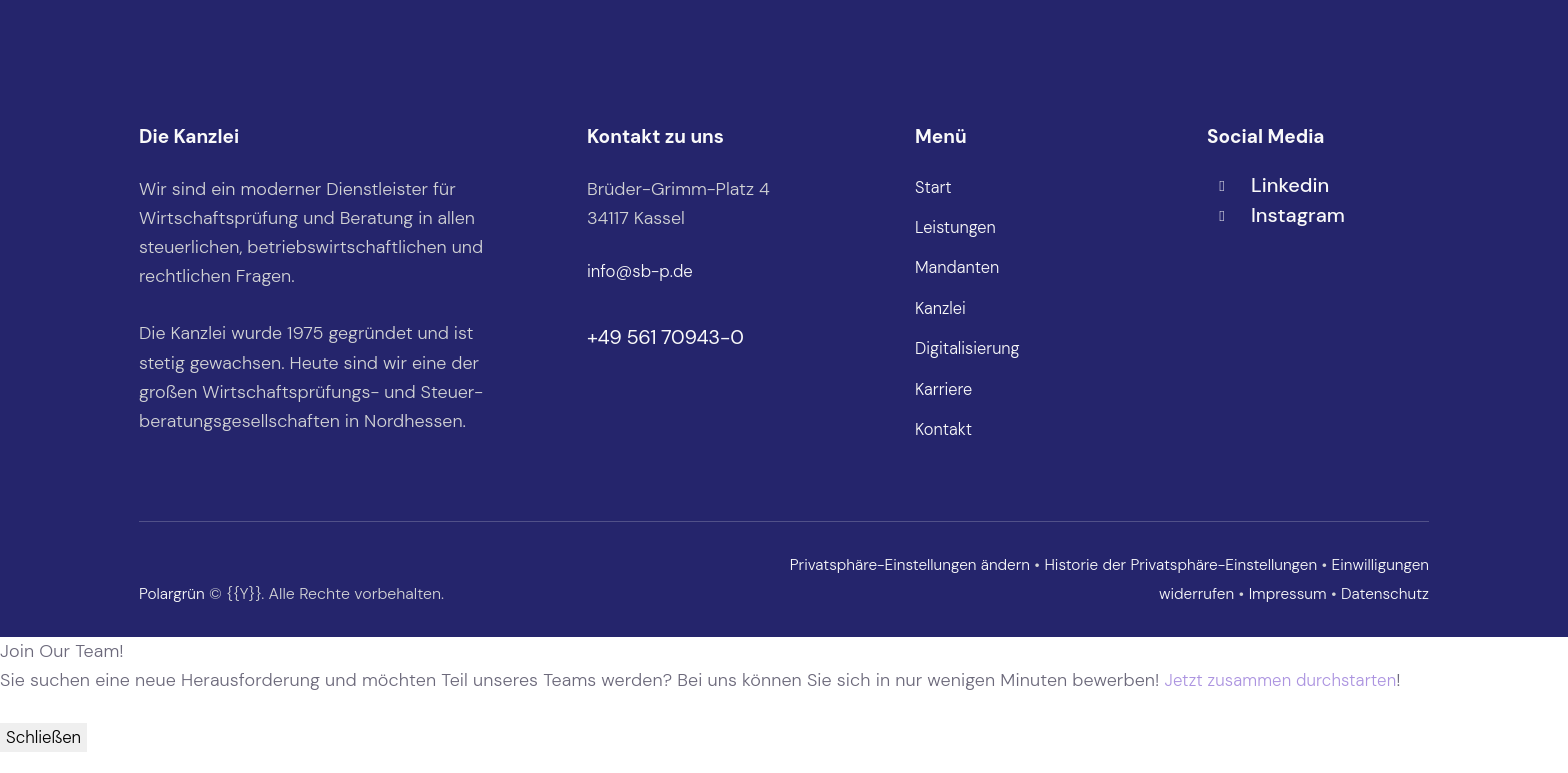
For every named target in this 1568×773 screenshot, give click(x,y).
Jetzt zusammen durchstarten (1289, 699)
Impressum (1282, 612)
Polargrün (173, 612)
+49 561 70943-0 (665, 337)
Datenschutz (1383, 612)
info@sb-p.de (643, 271)
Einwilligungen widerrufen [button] (1136, 612)
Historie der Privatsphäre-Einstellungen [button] (1277, 583)
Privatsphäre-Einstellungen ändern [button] (996, 583)
